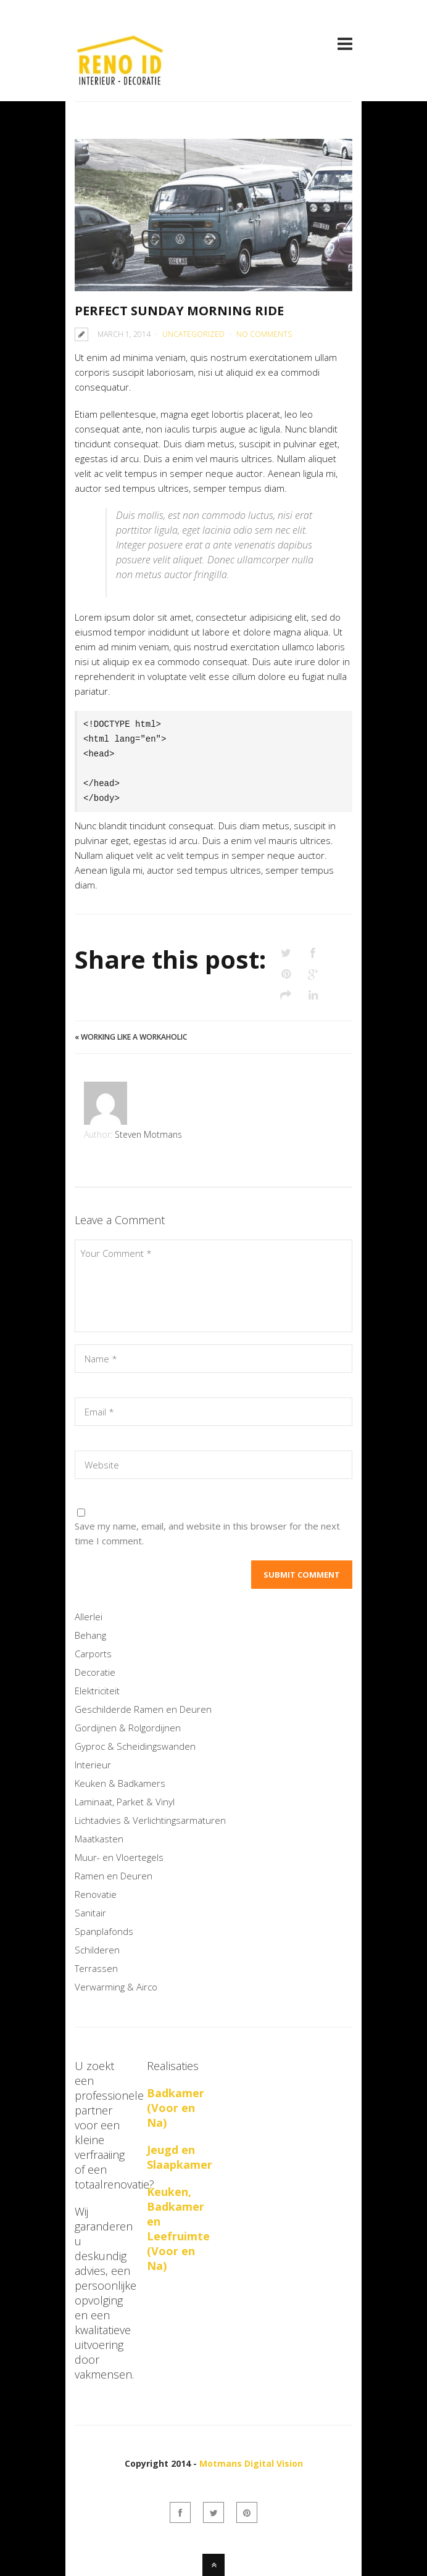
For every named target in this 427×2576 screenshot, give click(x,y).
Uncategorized (193, 334)
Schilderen (97, 1950)
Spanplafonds (104, 1931)
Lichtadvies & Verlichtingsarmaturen (150, 1820)
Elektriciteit (97, 1690)
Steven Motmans (148, 1134)
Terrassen (96, 1968)
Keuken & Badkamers (120, 1783)
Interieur (93, 1764)
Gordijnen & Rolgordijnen (128, 1727)
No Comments (264, 334)
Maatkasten (99, 1839)
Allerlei (88, 1616)
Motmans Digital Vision (251, 2463)
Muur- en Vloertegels (119, 1857)
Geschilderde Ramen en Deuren (143, 1709)
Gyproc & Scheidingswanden (135, 1746)
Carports (93, 1653)
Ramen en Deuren (113, 1876)
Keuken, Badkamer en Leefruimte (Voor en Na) (178, 2228)
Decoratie (95, 1672)
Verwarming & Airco (116, 1987)
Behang (90, 1635)
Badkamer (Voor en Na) (175, 2107)
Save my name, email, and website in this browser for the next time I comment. (207, 1533)
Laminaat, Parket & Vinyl (125, 1801)
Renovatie (96, 1894)
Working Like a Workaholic (134, 1037)
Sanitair (90, 1913)
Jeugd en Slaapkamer (179, 2157)
